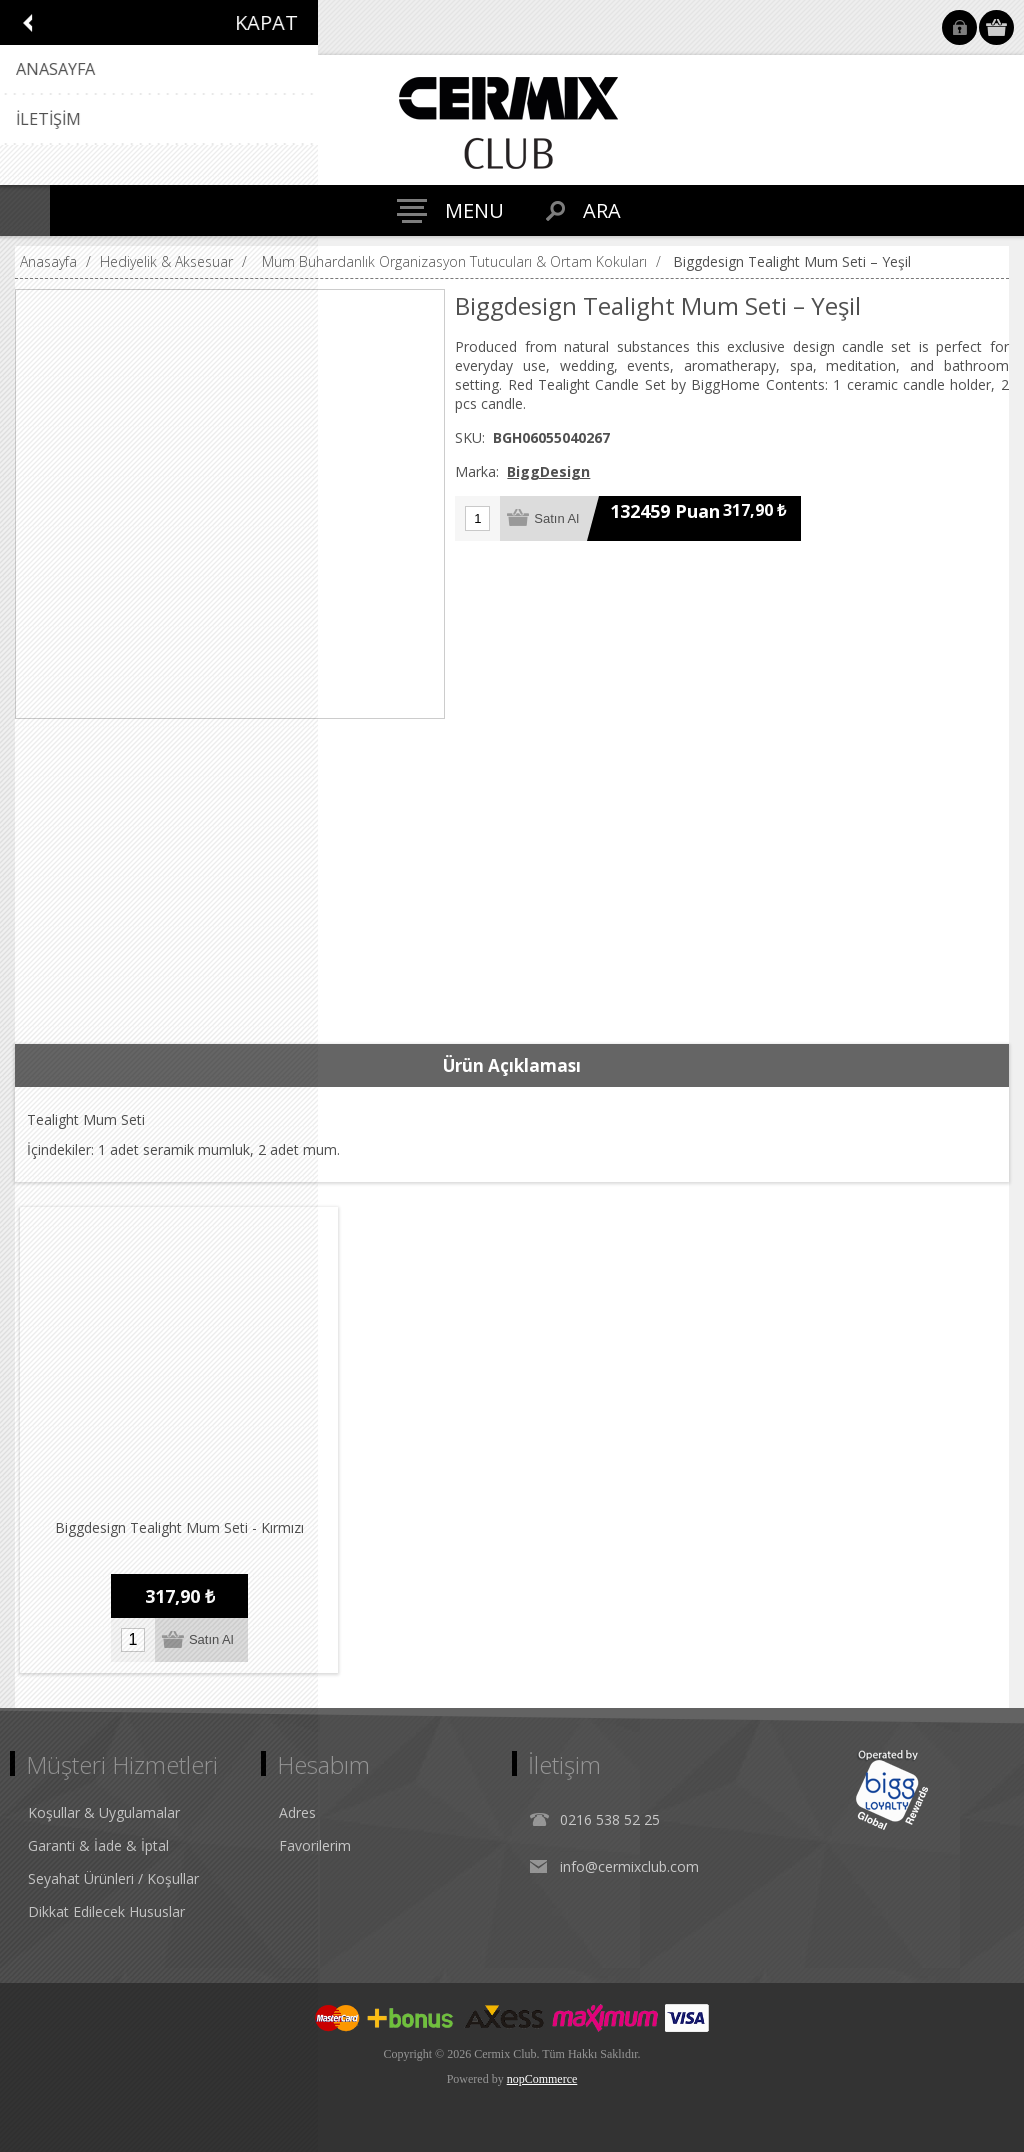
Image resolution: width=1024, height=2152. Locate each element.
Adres (297, 1812)
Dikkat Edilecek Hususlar (106, 1911)
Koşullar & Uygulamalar (104, 1812)
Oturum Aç (959, 27)
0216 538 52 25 (610, 1819)
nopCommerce (542, 2079)
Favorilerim (315, 1845)
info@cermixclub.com (629, 1866)
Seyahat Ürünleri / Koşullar (113, 1878)
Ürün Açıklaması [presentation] (512, 1065)
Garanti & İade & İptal (98, 1845)
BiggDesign (548, 471)
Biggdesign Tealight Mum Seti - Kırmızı (179, 1527)
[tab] (511, 1066)
